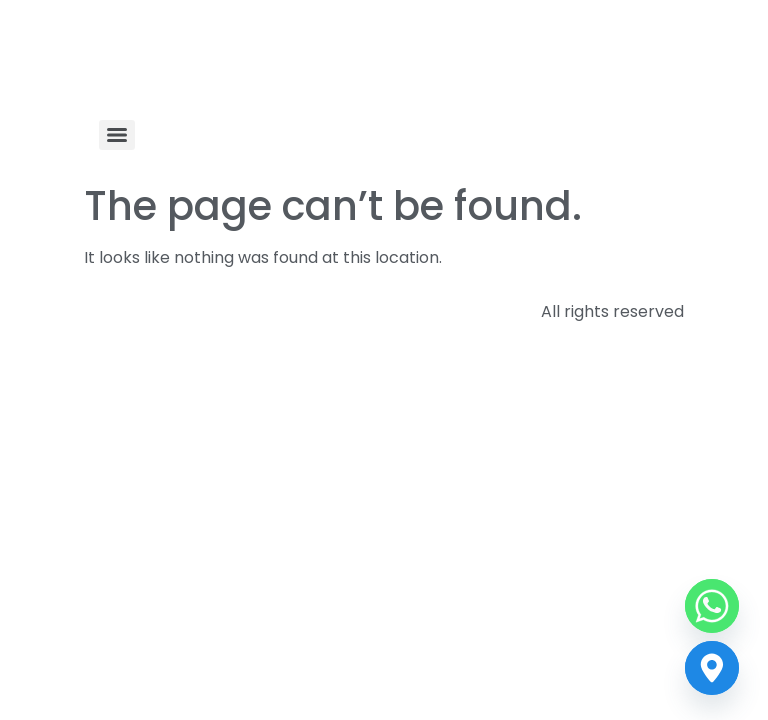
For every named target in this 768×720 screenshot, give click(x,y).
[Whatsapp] (712, 606)
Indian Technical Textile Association (317, 64)
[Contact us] (712, 668)
